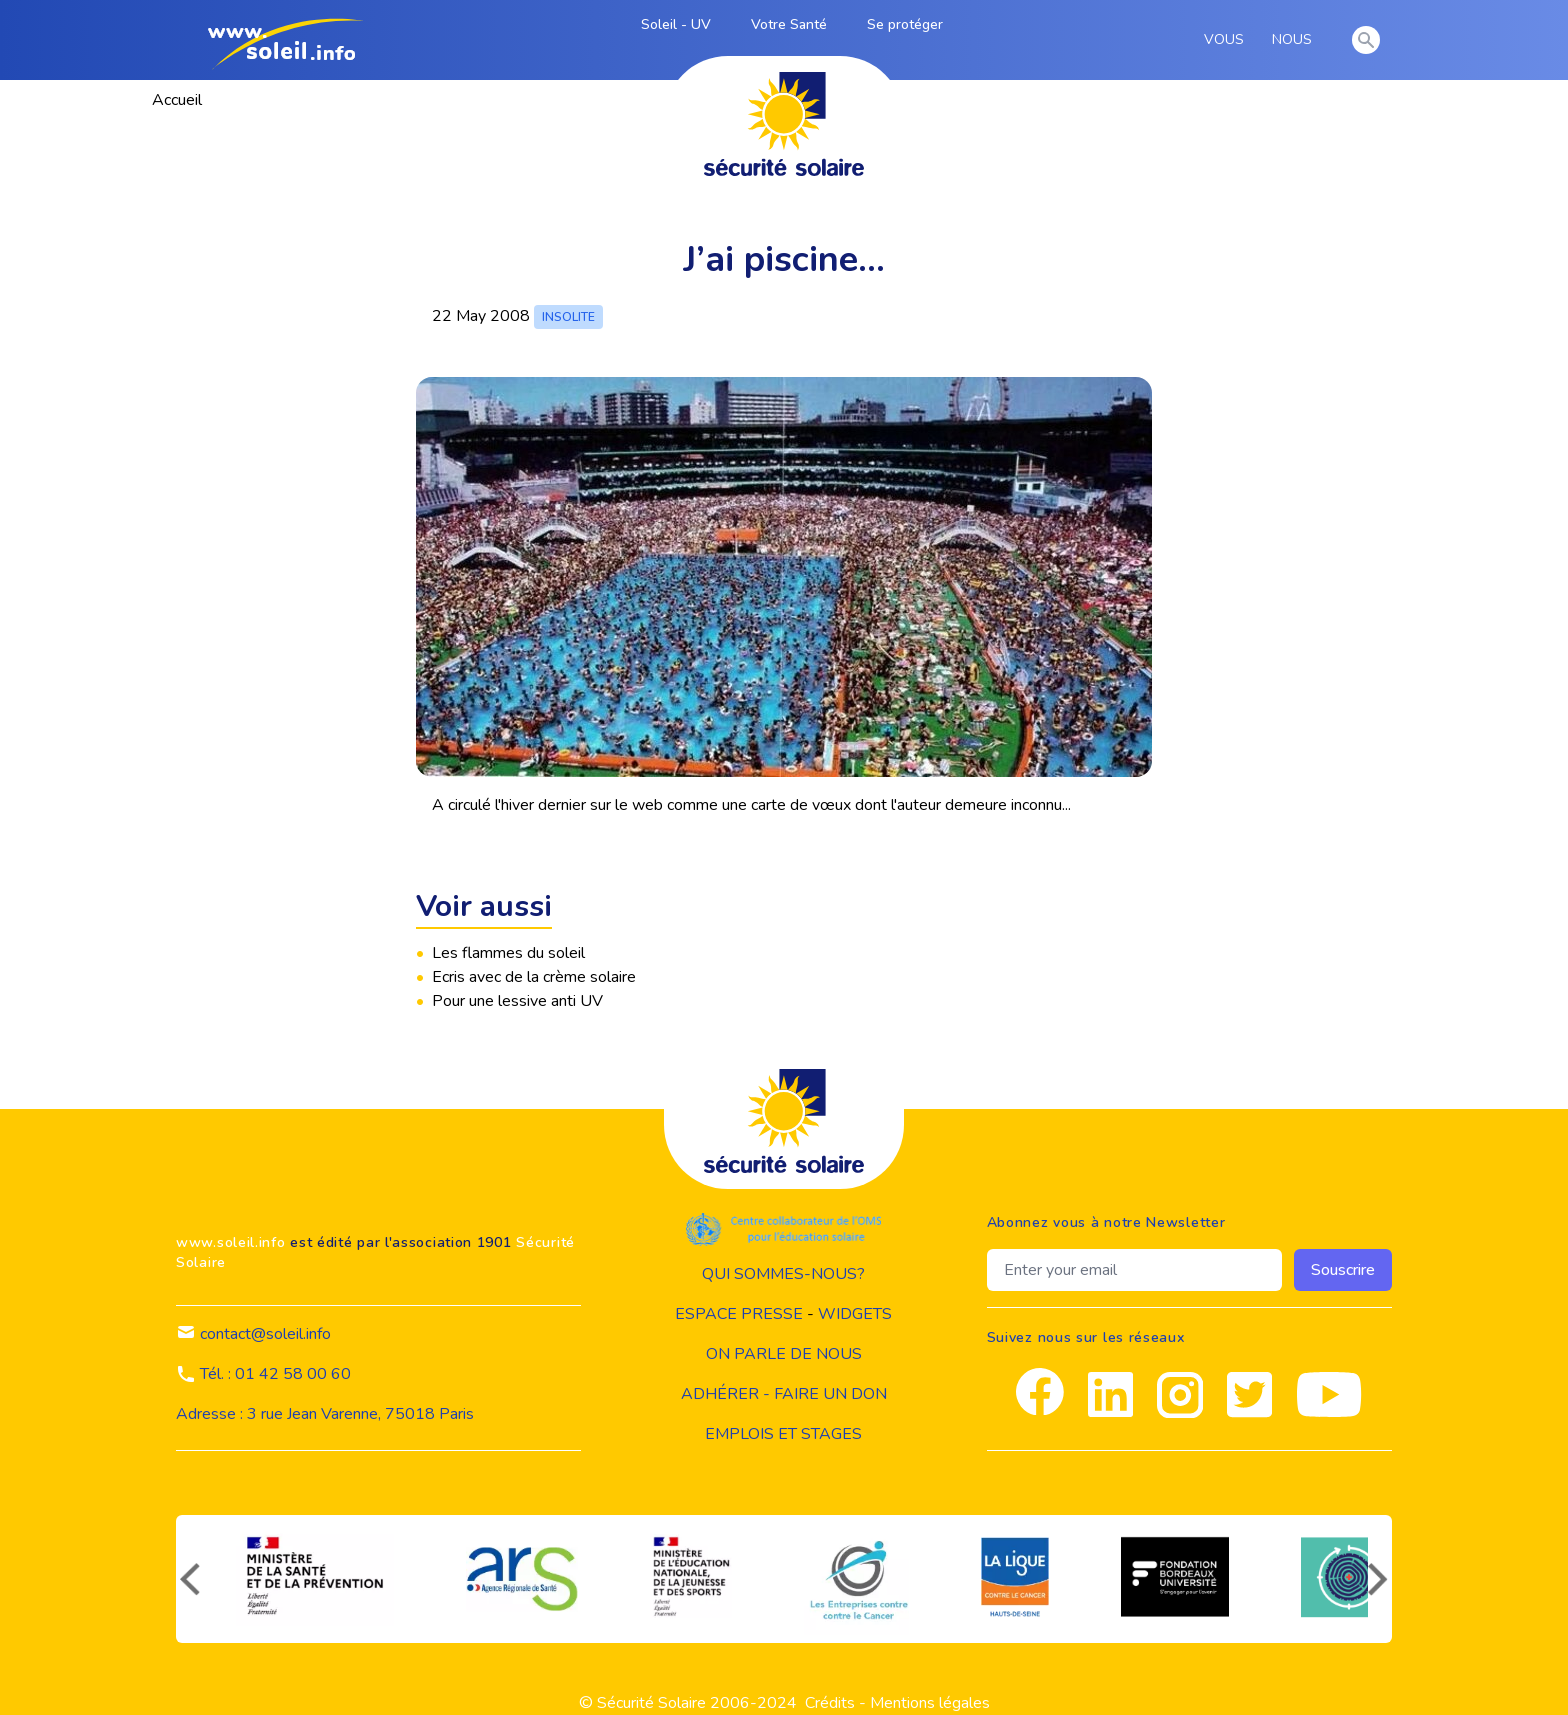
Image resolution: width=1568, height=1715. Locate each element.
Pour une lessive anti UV (517, 1001)
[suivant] (1380, 1579)
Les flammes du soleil (508, 953)
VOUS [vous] (1227, 40)
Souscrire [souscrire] (1343, 1270)
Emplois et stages (783, 1434)
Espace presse (739, 1314)
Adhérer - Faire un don (784, 1394)
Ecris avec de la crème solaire (534, 977)
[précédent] (188, 1579)
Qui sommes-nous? (783, 1274)
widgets (855, 1314)
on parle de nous (784, 1354)
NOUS (1295, 40)
